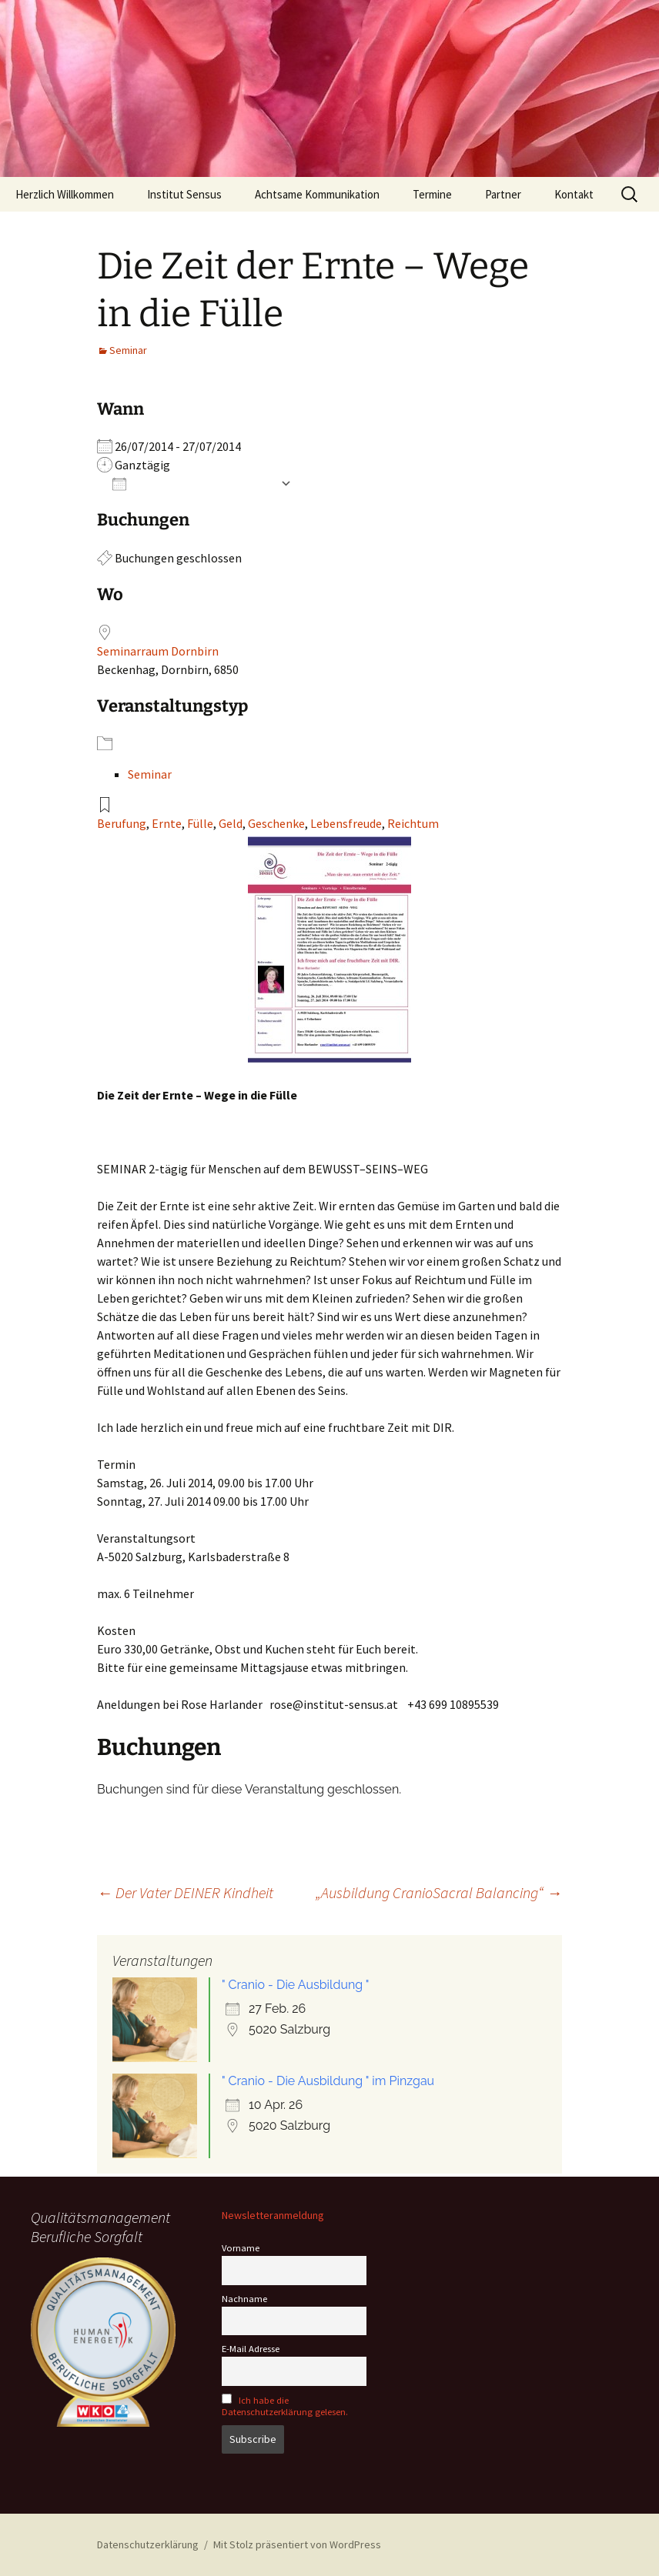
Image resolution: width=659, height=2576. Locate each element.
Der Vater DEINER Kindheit (185, 1892)
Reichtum (413, 823)
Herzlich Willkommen (64, 194)
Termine (432, 194)
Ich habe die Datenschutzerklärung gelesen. (285, 2406)
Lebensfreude (346, 823)
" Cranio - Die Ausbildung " (296, 1984)
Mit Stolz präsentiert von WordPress (297, 2544)
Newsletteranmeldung (273, 2215)
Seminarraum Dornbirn (158, 651)
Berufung (121, 823)
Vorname (240, 2248)
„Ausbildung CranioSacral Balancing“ (439, 1892)
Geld (231, 823)
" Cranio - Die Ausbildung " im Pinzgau (328, 2081)
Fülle (200, 823)
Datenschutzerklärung (148, 2544)
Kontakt (574, 194)
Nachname (244, 2298)
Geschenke (276, 823)
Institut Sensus (184, 194)
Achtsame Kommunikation (317, 194)
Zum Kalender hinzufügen (192, 483)
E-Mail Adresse (250, 2348)
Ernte (167, 823)
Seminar (128, 350)
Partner (503, 194)
